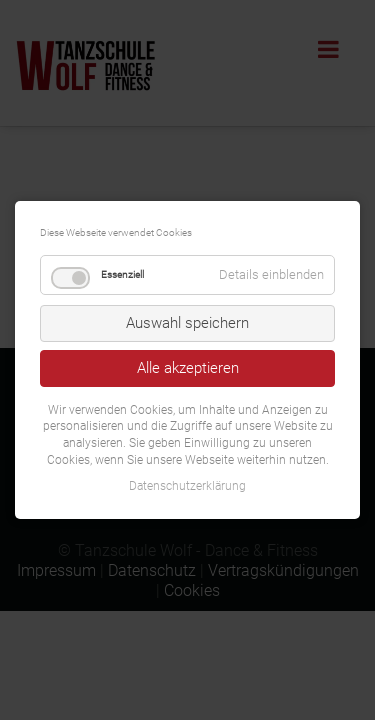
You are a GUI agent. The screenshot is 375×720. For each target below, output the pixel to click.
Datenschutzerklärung (187, 486)
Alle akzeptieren (188, 368)
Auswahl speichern (187, 323)
